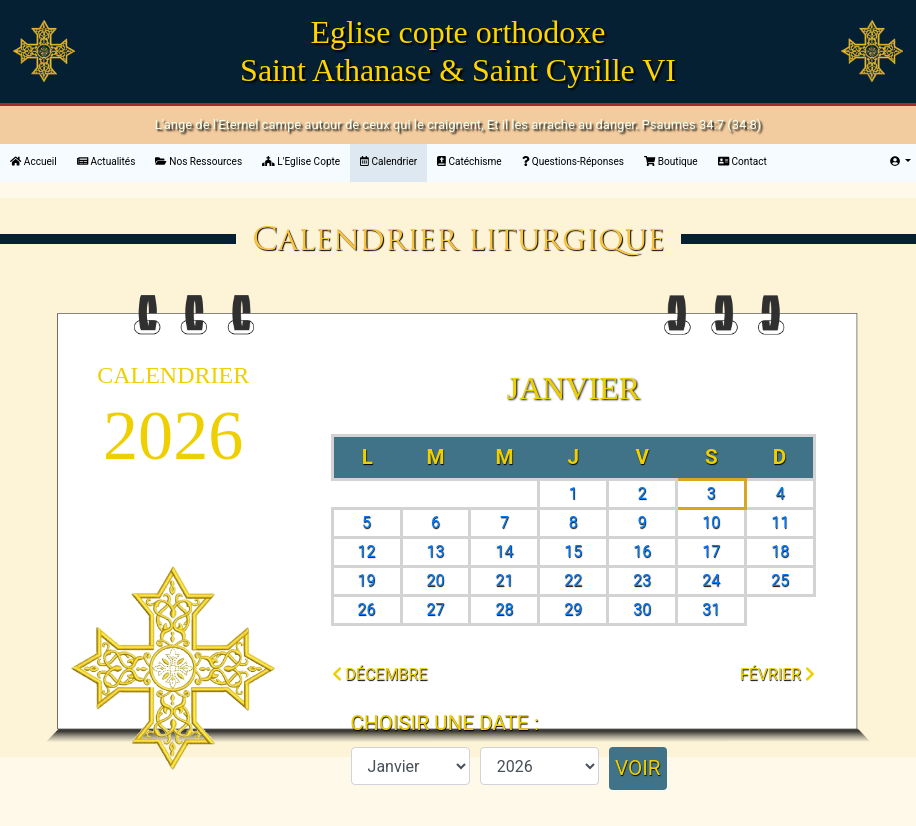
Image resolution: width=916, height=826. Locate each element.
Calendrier (388, 161)
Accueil (38, 160)
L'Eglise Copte (301, 161)
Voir (638, 768)
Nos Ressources (198, 161)
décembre (380, 674)
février (777, 674)
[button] (900, 161)
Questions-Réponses (573, 161)
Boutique (671, 161)
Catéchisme (469, 161)
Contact (742, 161)
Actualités (106, 161)
